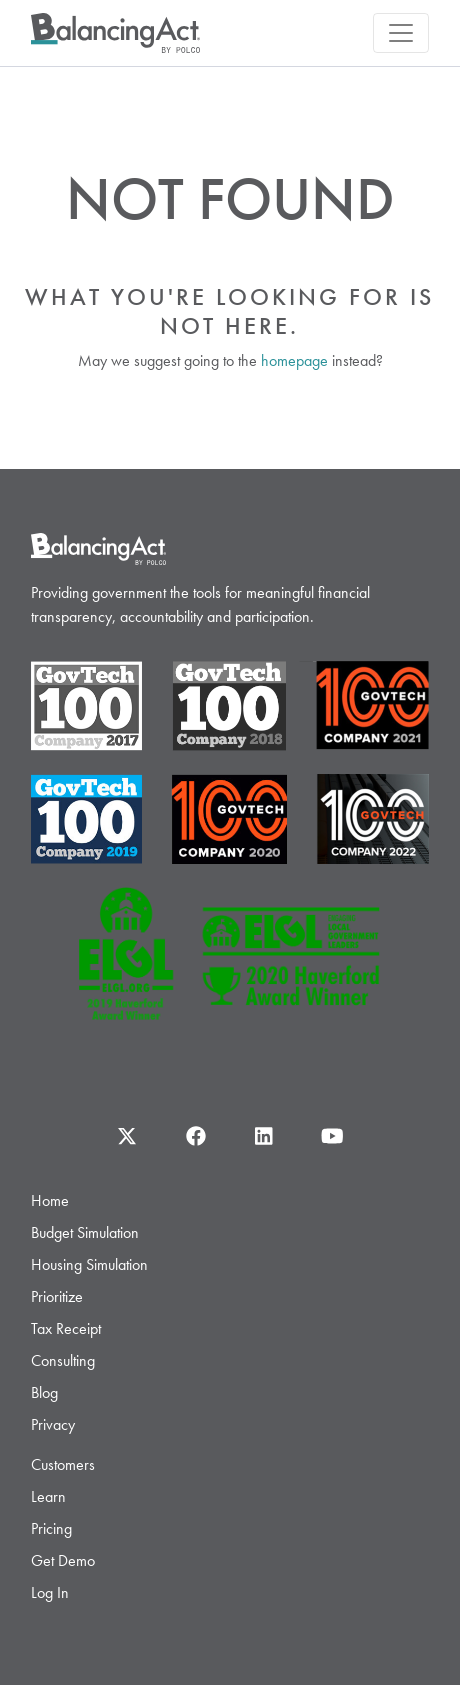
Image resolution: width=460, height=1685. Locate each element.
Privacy (53, 1424)
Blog (44, 1392)
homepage (294, 360)
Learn (48, 1496)
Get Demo (63, 1560)
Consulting (63, 1360)
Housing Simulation (89, 1264)
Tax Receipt (66, 1328)
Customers (63, 1464)
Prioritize (57, 1296)
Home (50, 1200)
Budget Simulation (85, 1232)
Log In (50, 1592)
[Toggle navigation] (401, 33)
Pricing (51, 1528)
